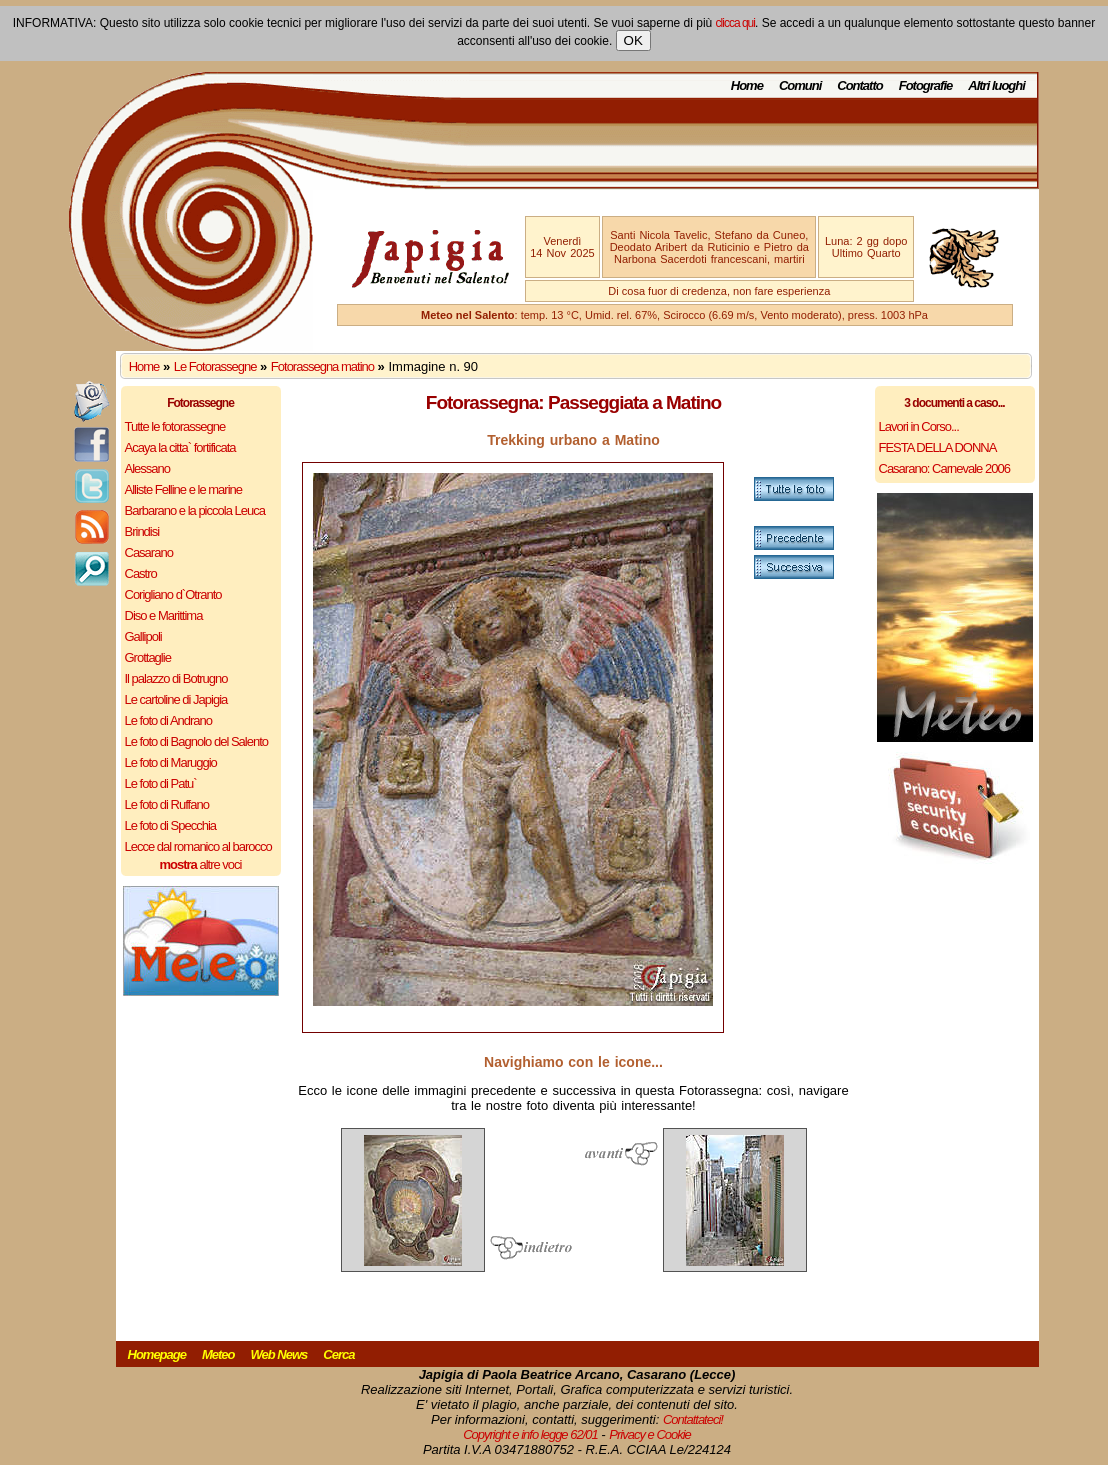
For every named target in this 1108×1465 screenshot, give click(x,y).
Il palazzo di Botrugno (176, 678)
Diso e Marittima (164, 615)
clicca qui (735, 23)
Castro (141, 573)
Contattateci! (693, 1419)
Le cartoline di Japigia (176, 699)
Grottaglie (148, 657)
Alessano (147, 468)
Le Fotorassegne (215, 366)
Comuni (800, 85)
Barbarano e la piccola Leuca (195, 510)
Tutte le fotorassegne (175, 426)
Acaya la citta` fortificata (180, 447)
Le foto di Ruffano (167, 804)
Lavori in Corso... (919, 426)
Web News (279, 1354)
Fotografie (926, 85)
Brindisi (142, 531)
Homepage (157, 1354)
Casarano (149, 552)
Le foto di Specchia (171, 825)
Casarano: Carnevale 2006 (944, 468)
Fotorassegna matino (322, 366)
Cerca (338, 1354)
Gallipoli (143, 636)
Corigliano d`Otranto (173, 594)
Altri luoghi (996, 85)
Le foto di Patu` (161, 783)
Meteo (218, 1354)
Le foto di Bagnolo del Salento (196, 741)
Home (747, 85)
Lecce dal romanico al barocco (198, 846)
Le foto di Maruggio (171, 762)
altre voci (201, 864)
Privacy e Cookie (650, 1434)
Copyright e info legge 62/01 (530, 1434)
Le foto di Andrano (169, 720)
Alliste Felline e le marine (184, 489)
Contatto (859, 85)
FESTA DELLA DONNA (938, 447)
